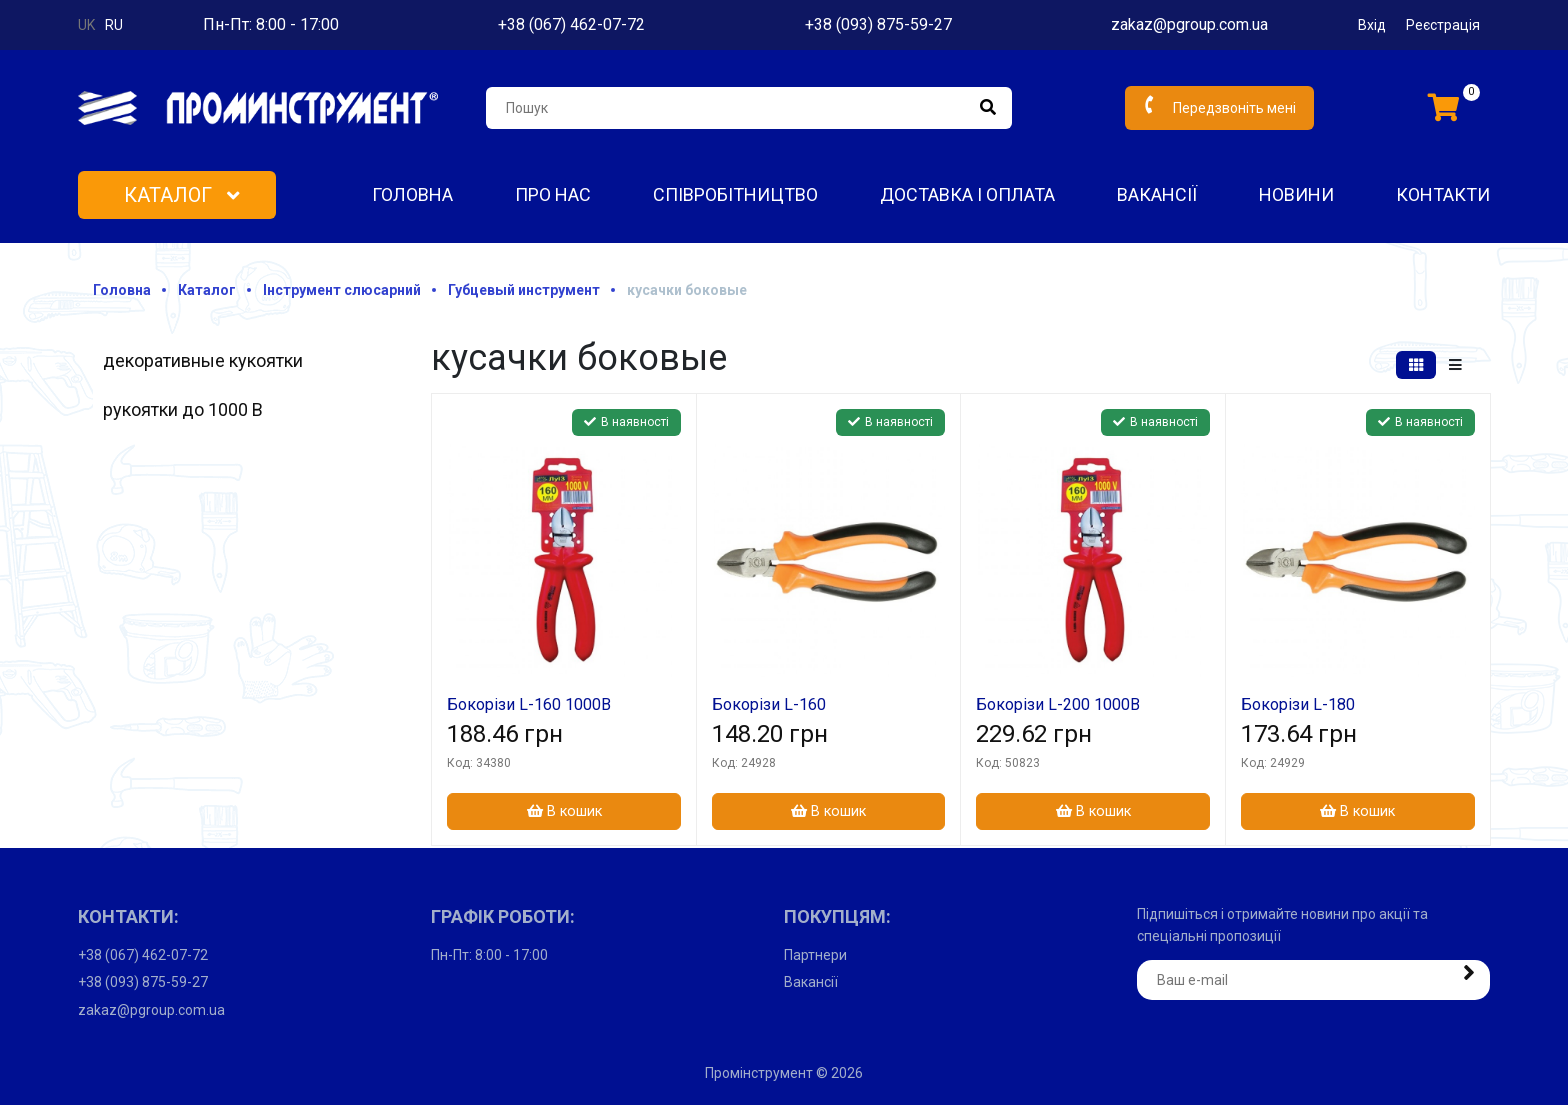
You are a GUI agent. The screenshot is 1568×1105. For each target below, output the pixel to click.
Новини (1296, 194)
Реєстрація (1443, 25)
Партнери (815, 955)
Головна (412, 194)
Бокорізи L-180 (1298, 704)
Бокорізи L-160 (769, 704)
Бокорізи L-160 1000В (529, 704)
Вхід (1372, 25)
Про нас (553, 194)
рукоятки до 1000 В (183, 409)
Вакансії (1157, 194)
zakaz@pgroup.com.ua (1189, 24)
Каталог (182, 195)
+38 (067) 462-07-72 (571, 24)
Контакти (1443, 194)
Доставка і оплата (967, 194)
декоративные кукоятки (203, 360)
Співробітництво (735, 194)
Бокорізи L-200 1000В (1058, 704)
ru (114, 25)
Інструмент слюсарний (342, 290)
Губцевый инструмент (524, 290)
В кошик (564, 811)
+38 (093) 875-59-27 (878, 24)
